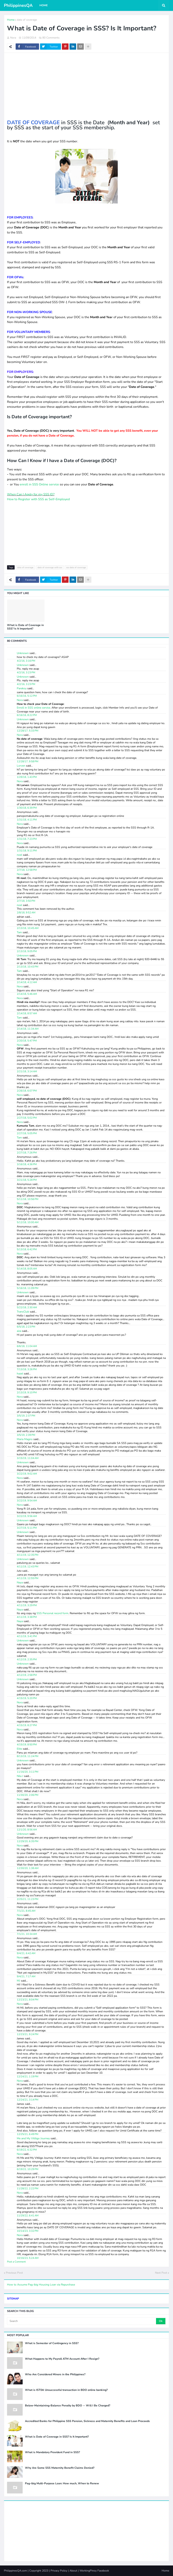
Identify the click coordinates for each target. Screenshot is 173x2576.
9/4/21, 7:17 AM (26, 1976)
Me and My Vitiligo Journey (33, 2138)
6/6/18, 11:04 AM (27, 1346)
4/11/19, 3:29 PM (27, 1605)
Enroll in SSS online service (33, 708)
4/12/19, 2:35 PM (27, 1659)
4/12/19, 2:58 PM (27, 1675)
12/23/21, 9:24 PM (27, 2034)
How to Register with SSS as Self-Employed (38, 499)
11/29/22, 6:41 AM (27, 2215)
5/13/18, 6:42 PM (27, 1249)
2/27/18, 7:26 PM (27, 1152)
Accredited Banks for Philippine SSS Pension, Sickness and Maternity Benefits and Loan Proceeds (87, 2421)
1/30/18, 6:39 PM (27, 808)
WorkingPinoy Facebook (94, 2570)
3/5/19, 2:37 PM (26, 1415)
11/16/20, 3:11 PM (27, 1772)
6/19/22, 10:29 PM (27, 2169)
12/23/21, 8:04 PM (27, 1999)
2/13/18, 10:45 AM (27, 928)
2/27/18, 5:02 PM (27, 1118)
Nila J (20, 1776)
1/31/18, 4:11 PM (27, 819)
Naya (20, 1582)
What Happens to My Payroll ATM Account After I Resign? (62, 2359)
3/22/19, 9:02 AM (27, 1474)
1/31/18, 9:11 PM (27, 850)
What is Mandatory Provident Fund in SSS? (52, 2452)
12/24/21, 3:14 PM (27, 2099)
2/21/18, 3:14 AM (27, 1071)
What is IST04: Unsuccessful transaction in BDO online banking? (66, 2390)
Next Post (161, 2273)
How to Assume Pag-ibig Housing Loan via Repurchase (41, 2284)
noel (19, 855)
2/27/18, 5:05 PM (27, 1133)
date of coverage (27, 20)
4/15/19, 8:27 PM (27, 1725)
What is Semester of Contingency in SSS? (51, 2343)
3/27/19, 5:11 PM (27, 1528)
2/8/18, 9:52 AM (26, 912)
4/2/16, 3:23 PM (26, 672)
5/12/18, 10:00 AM (27, 1222)
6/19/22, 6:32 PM (27, 2150)
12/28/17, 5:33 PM (27, 730)
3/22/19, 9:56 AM (27, 1516)
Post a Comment (16, 2261)
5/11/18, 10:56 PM (27, 1199)
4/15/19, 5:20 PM (27, 1698)
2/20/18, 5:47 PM (27, 1040)
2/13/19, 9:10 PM (27, 1392)
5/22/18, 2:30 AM (27, 1307)
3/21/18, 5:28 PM (27, 1180)
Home (10, 20)
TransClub (23, 1312)
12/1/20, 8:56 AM (27, 1829)
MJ (18, 1981)
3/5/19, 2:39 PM (26, 1435)
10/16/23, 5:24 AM (27, 2258)
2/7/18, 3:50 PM (26, 901)
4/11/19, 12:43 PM (27, 1566)
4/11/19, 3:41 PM (27, 1636)
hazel (20, 1373)
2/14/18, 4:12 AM (27, 982)
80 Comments (51, 38)
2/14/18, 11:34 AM (27, 1029)
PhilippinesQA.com (15, 2570)
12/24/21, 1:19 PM (27, 2076)
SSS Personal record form (52, 1613)
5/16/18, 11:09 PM (27, 1288)
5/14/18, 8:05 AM (27, 1268)
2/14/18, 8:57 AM (27, 1013)
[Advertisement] (86, 84)
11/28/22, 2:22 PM (27, 2188)
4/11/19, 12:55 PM (27, 1578)
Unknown (23, 653)
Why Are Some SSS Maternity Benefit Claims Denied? (59, 2468)
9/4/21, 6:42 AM (26, 1953)
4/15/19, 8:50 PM (27, 1744)
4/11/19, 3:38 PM (27, 1617)
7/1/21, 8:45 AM (26, 1911)
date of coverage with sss (49, 567)
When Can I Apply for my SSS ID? (30, 494)
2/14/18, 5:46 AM (27, 994)
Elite (19, 1749)
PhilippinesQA (18, 5)
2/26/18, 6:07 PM (27, 1091)
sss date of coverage (76, 567)
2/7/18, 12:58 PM (27, 870)
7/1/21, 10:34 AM (27, 1934)
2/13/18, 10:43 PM (27, 966)
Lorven (21, 766)
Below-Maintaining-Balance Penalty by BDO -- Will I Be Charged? (67, 2405)
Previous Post (14, 2273)
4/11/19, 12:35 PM (27, 1555)
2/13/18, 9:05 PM (27, 951)
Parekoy (22, 688)
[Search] (82, 2321)
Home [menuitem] (43, 5)
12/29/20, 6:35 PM (27, 1841)
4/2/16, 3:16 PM (26, 661)
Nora (20, 700)
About (73, 2570)
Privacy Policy (59, 2570)
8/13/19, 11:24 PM (27, 1756)
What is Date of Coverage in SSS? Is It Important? (25, 626)
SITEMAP (13, 2298)
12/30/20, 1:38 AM (27, 1868)
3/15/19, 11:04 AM (27, 1458)
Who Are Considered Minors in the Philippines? (55, 2374)
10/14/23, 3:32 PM (27, 2231)
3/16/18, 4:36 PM (27, 1164)
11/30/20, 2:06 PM (27, 1795)
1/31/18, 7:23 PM (27, 839)
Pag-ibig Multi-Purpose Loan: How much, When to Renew (62, 2483)
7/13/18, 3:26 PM (27, 1369)
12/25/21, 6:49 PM (27, 2134)
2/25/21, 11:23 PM (27, 1899)
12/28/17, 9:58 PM (27, 761)
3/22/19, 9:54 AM (27, 1500)
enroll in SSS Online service (39, 484)
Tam (19, 932)
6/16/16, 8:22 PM (27, 715)
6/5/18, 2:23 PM (26, 1326)
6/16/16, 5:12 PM (27, 696)
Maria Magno (25, 1439)
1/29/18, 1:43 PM (27, 777)
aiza (19, 1331)
